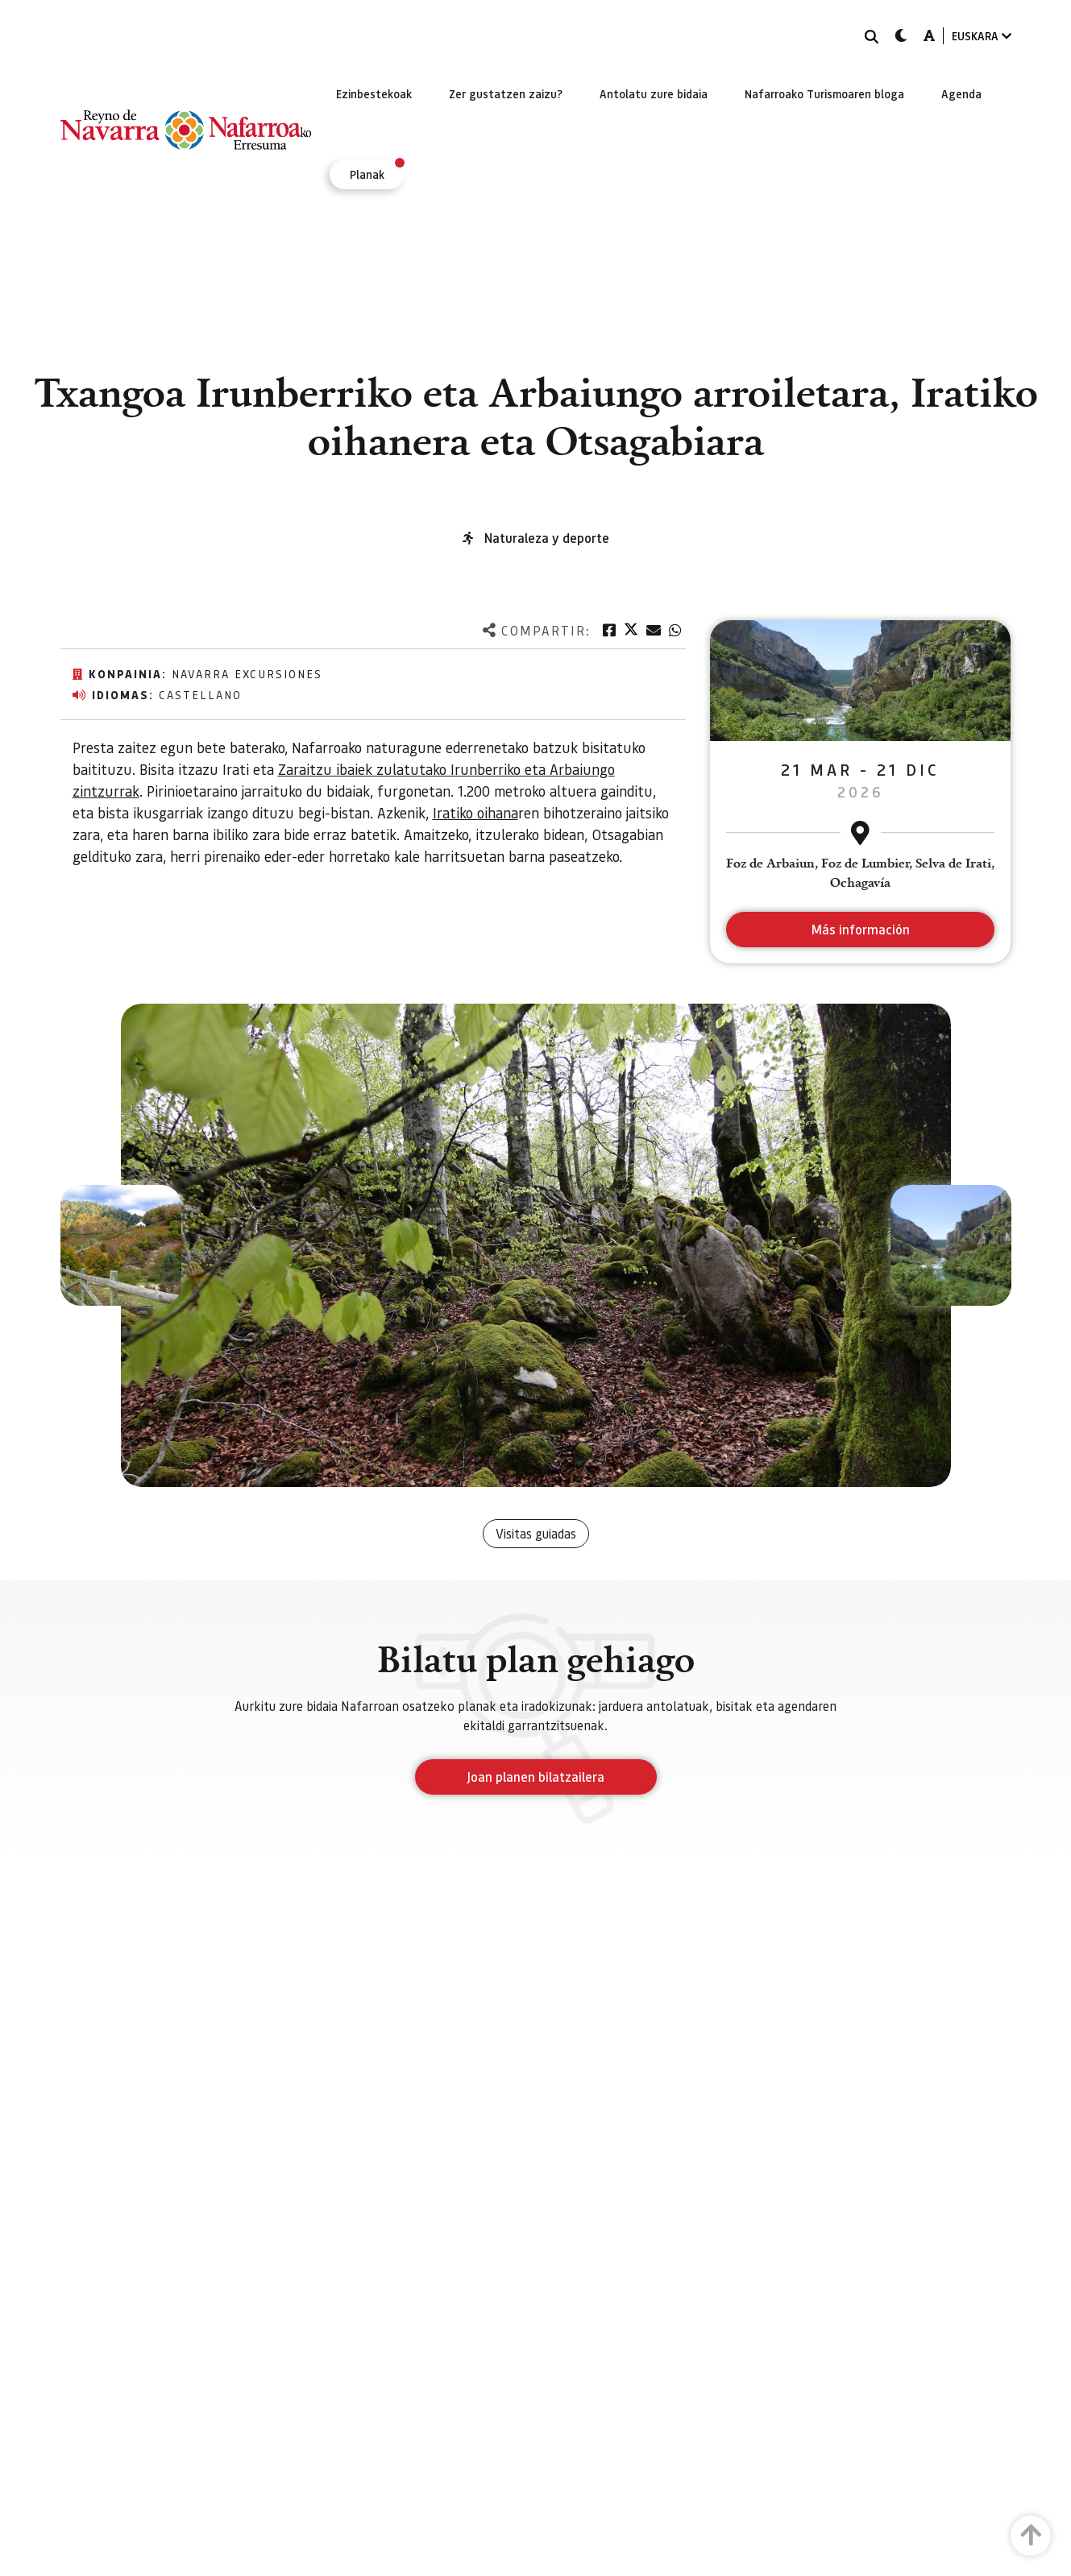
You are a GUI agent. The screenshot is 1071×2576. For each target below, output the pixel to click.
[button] (120, 1245)
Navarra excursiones (247, 673)
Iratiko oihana (475, 812)
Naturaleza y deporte (546, 537)
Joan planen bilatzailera (535, 1776)
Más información (860, 929)
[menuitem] (374, 93)
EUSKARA (981, 35)
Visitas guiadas (536, 1533)
